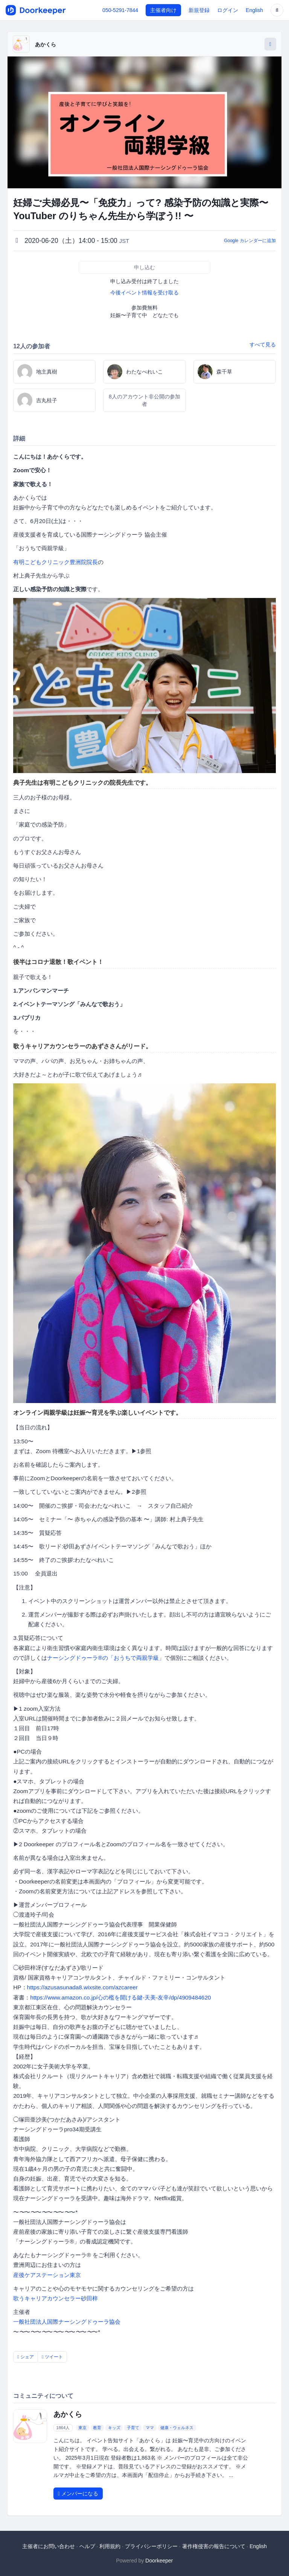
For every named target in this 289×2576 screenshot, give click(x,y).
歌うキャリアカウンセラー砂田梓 (55, 2298)
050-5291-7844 (120, 10)
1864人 (63, 2427)
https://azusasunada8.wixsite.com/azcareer (82, 1987)
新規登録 (199, 10)
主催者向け (163, 10)
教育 (97, 2427)
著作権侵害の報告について (213, 2546)
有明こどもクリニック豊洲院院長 (55, 562)
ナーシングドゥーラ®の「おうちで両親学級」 (105, 1658)
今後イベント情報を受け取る (144, 293)
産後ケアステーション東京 (47, 2275)
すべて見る (262, 345)
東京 (82, 2427)
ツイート (52, 2356)
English (254, 10)
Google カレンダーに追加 (250, 240)
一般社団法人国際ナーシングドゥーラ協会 (66, 2321)
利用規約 (109, 2546)
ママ (150, 2427)
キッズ (114, 2427)
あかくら (45, 44)
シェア (25, 2356)
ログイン (227, 10)
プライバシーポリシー (151, 2546)
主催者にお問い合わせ (48, 2546)
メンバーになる (78, 2494)
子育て (133, 2427)
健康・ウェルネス (176, 2427)
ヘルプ (87, 2546)
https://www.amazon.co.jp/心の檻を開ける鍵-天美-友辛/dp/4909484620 (120, 1997)
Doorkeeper (159, 2561)
